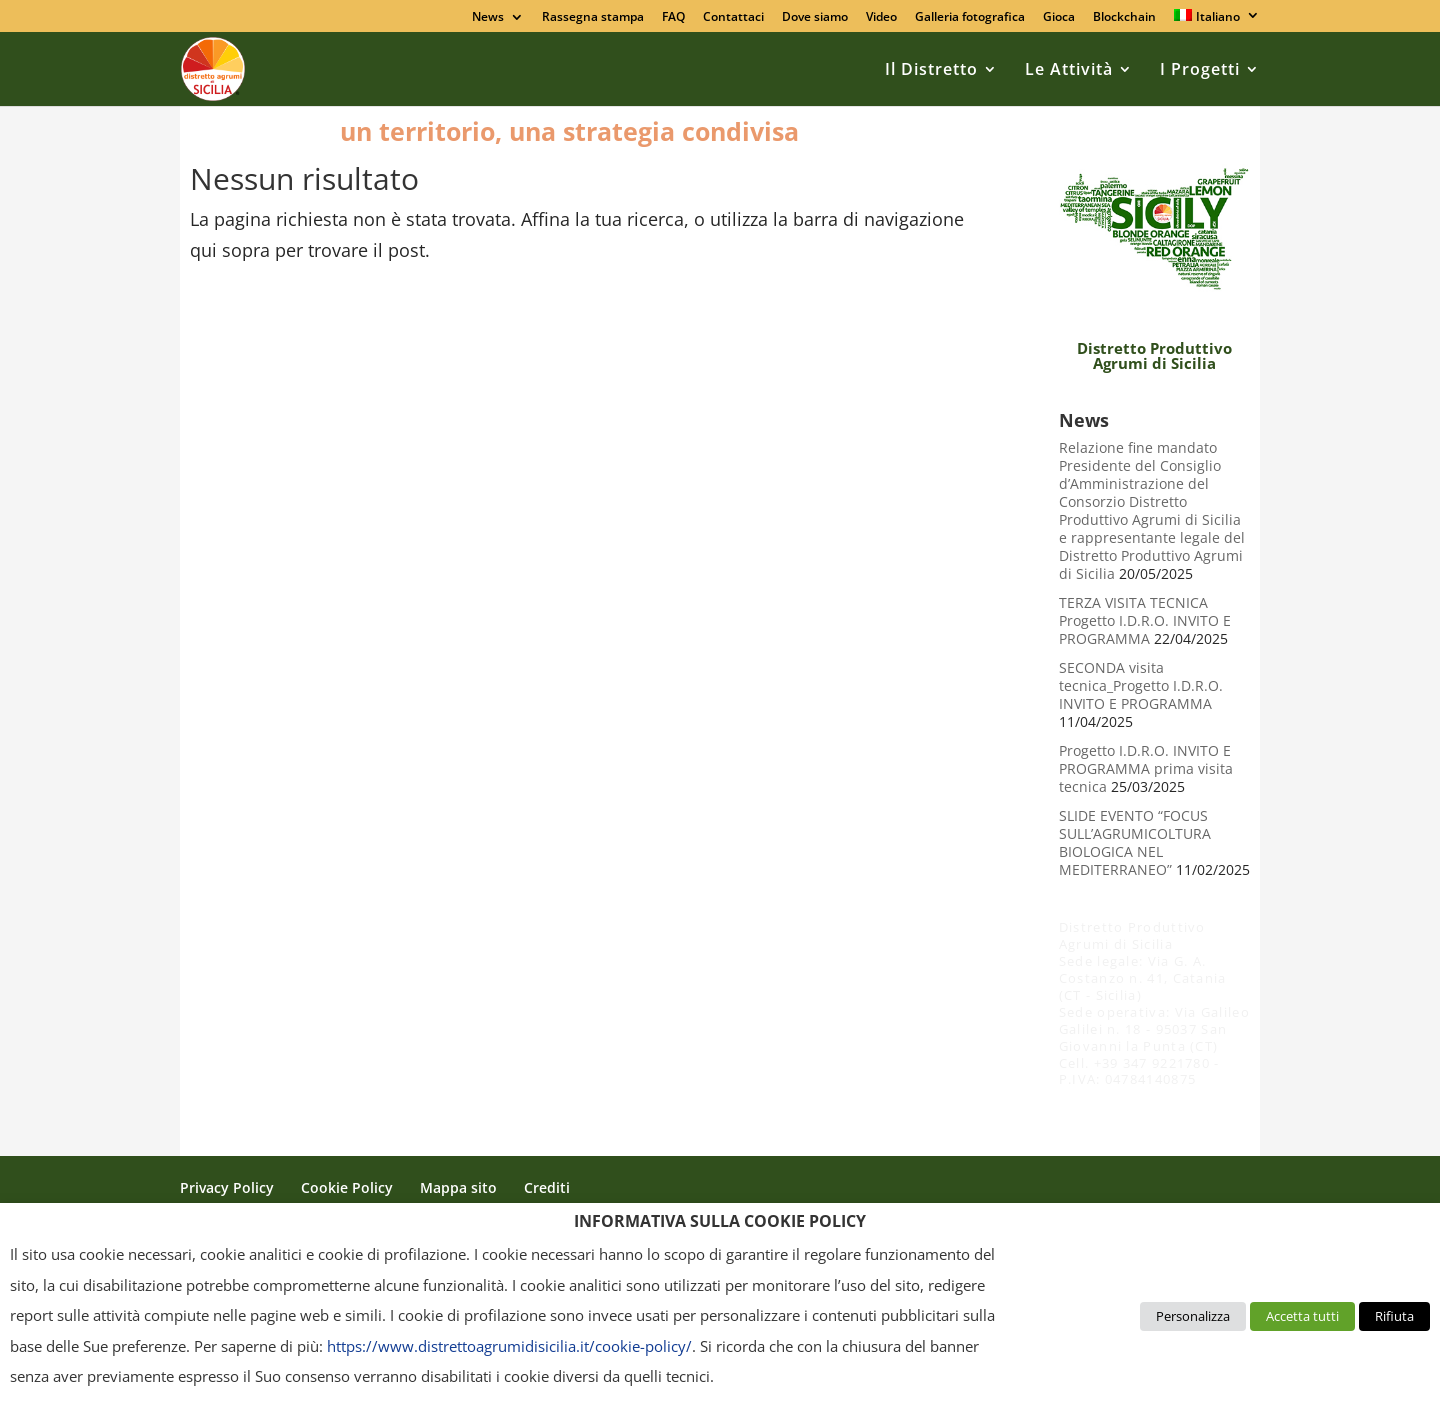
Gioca (1059, 18)
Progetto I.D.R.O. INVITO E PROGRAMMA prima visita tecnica (1146, 769)
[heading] (720, 1226)
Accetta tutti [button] (1302, 1316)
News (488, 18)
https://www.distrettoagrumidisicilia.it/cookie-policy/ (509, 1346)
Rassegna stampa (593, 18)
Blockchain (1124, 18)
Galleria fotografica (970, 18)
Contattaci (733, 18)
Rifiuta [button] (1394, 1316)
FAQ (673, 18)
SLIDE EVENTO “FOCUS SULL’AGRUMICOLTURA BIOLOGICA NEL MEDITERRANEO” (1135, 843)
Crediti (547, 1187)
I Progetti (1200, 69)
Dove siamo (815, 18)
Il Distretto (931, 69)
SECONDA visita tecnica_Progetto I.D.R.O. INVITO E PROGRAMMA (1141, 686)
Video (881, 18)
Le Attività (1069, 69)
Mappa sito (458, 1187)
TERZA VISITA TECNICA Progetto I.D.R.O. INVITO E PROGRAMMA (1145, 621)
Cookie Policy (347, 1187)
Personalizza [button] (1193, 1316)
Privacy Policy (227, 1187)
